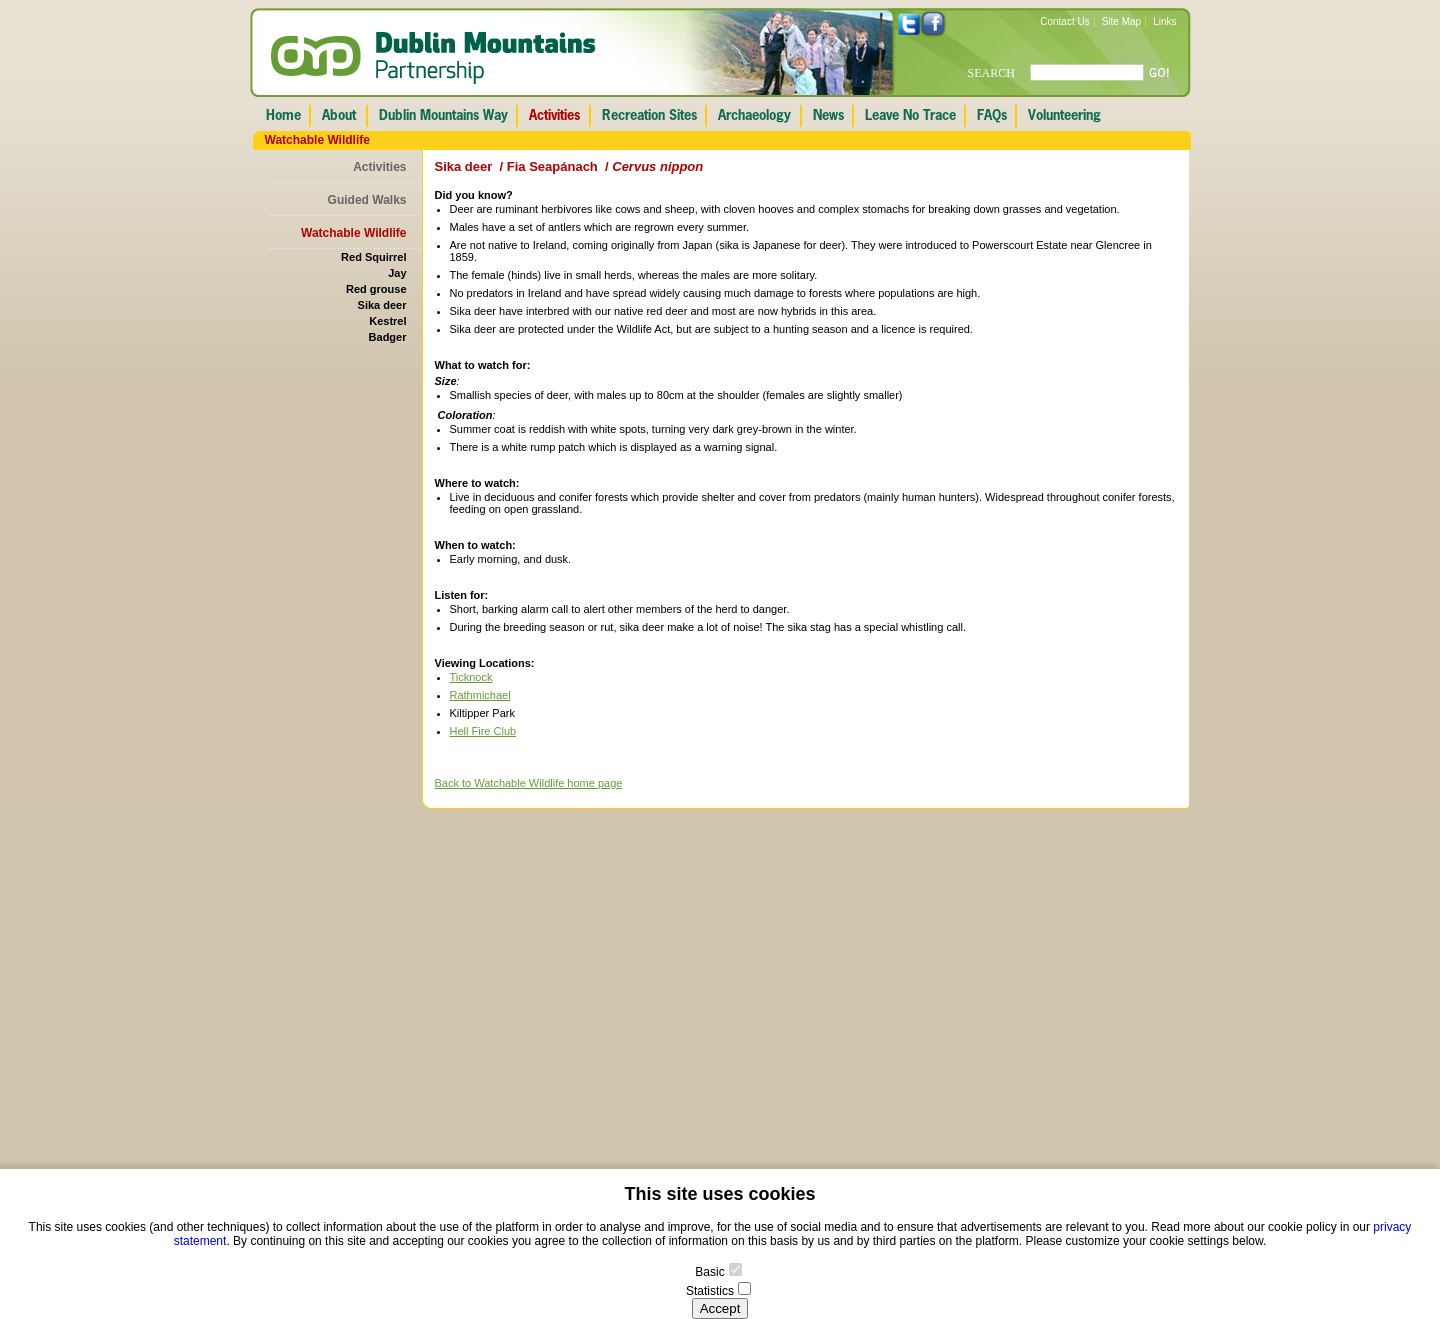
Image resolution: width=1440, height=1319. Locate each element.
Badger (388, 337)
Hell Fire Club (483, 731)
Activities (379, 167)
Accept (720, 1308)
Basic (709, 1272)
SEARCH (991, 73)
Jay (397, 273)
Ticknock (471, 677)
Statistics (710, 1291)
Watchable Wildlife (353, 233)
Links (1164, 21)
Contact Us (1064, 21)
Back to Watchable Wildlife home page (529, 783)
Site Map (1121, 21)
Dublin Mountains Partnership (433, 58)
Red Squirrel (373, 257)
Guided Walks (367, 200)
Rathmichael (480, 695)
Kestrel (387, 321)
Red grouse (376, 289)
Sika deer (382, 305)
